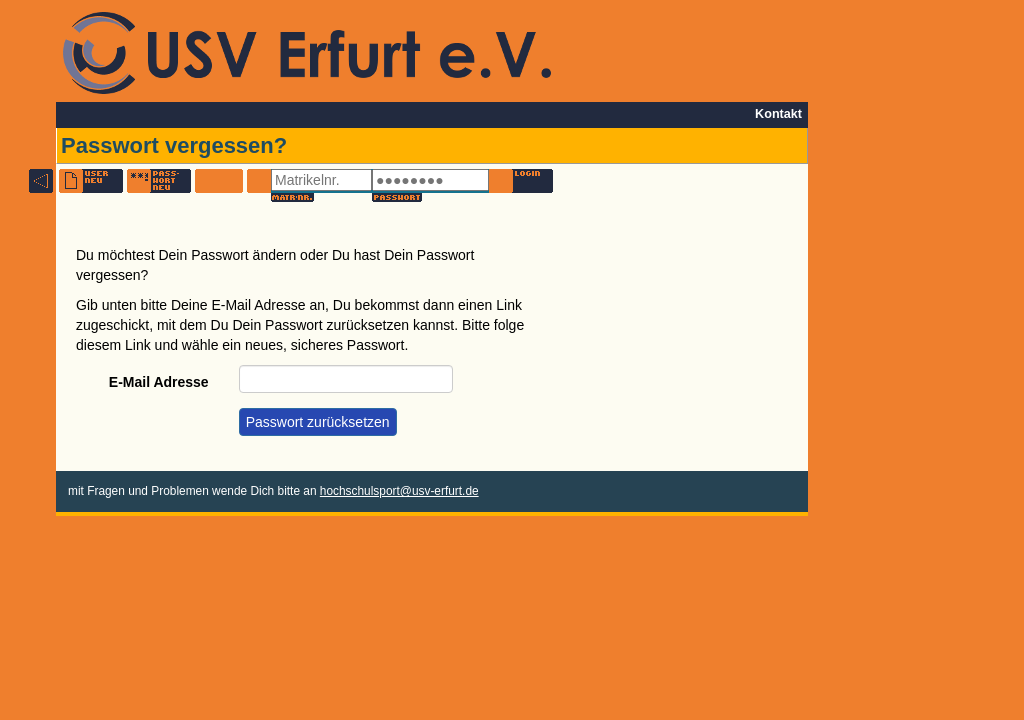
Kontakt (778, 114)
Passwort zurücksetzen (318, 422)
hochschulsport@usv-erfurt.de (399, 491)
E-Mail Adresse (159, 382)
